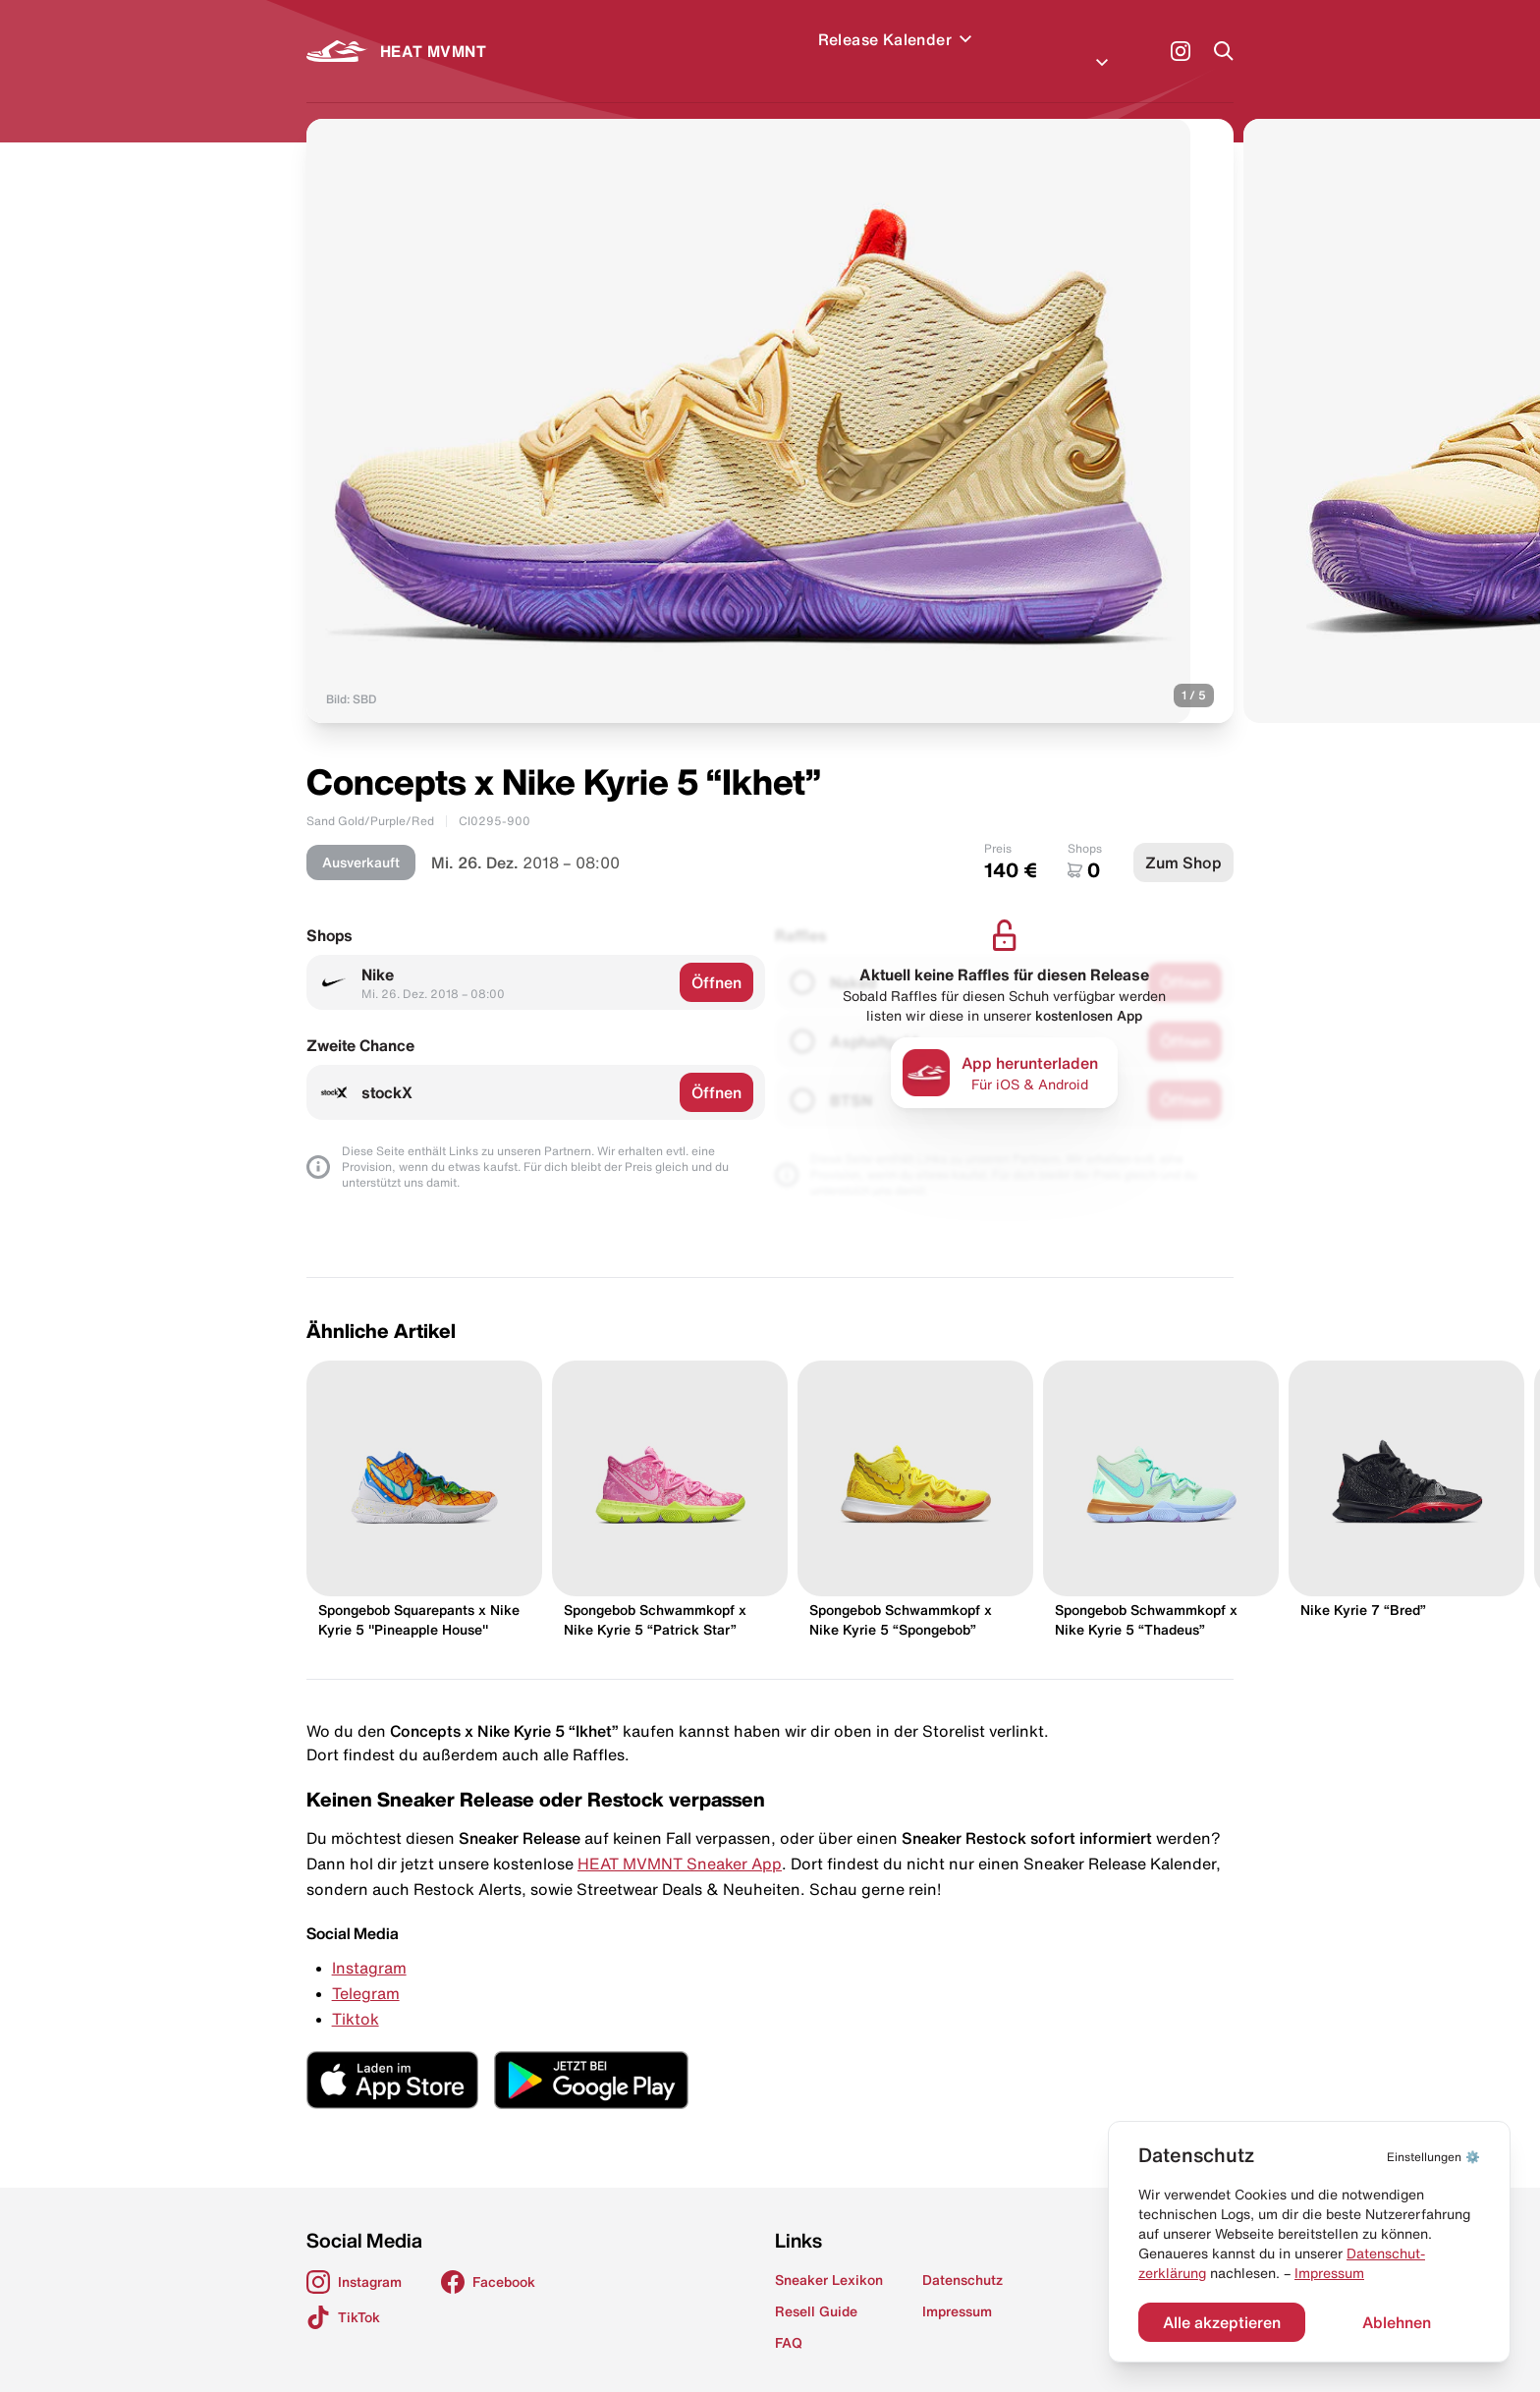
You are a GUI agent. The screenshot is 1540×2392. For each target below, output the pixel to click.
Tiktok (355, 1995)
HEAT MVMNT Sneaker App (680, 1840)
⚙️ (1433, 2156)
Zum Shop (1183, 839)
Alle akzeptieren (1222, 2322)
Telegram (366, 1969)
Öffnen (716, 959)
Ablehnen (1396, 2322)
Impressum (1329, 2273)
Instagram (369, 1944)
